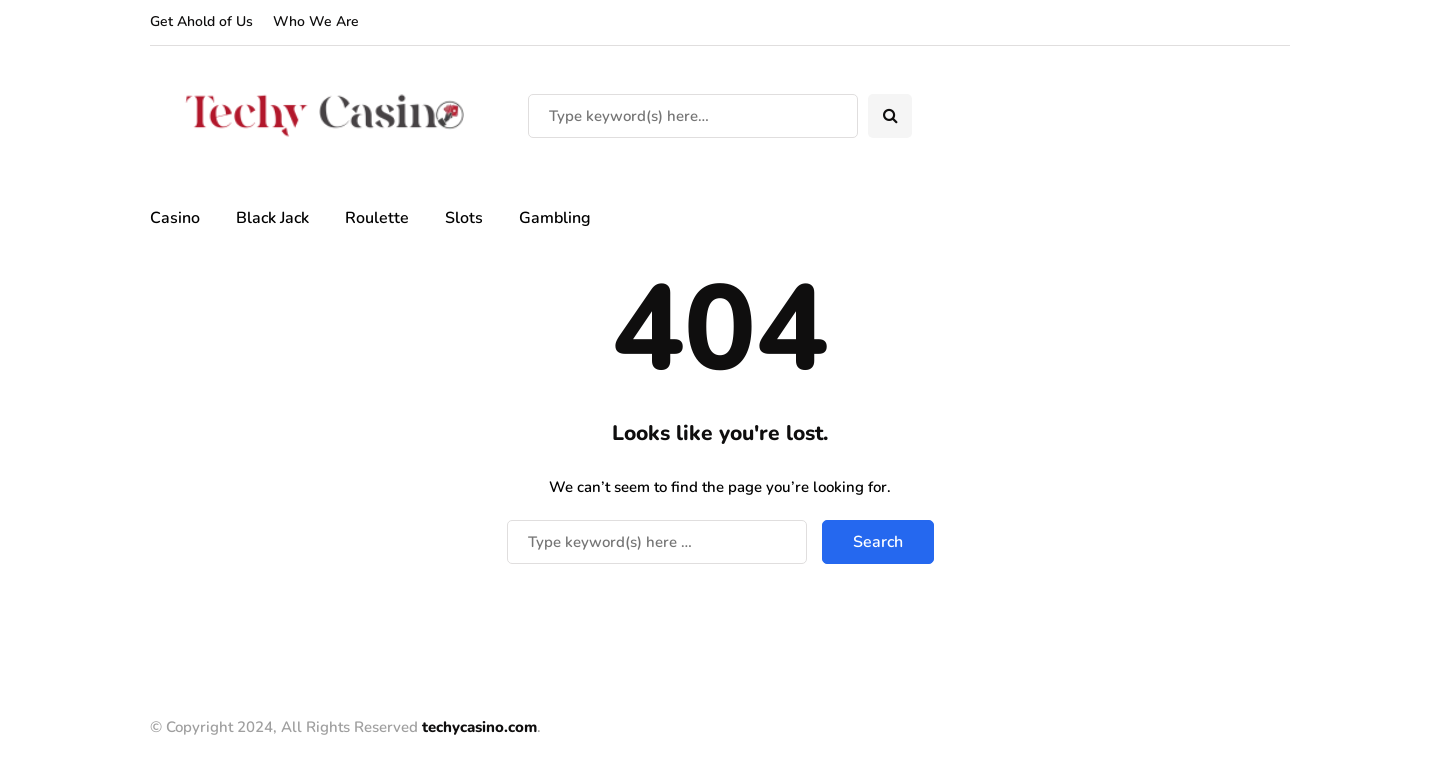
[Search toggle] (890, 116)
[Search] (693, 116)
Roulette (377, 218)
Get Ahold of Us (201, 21)
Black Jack (272, 218)
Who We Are (316, 21)
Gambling (555, 218)
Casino (175, 218)
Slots (464, 218)
